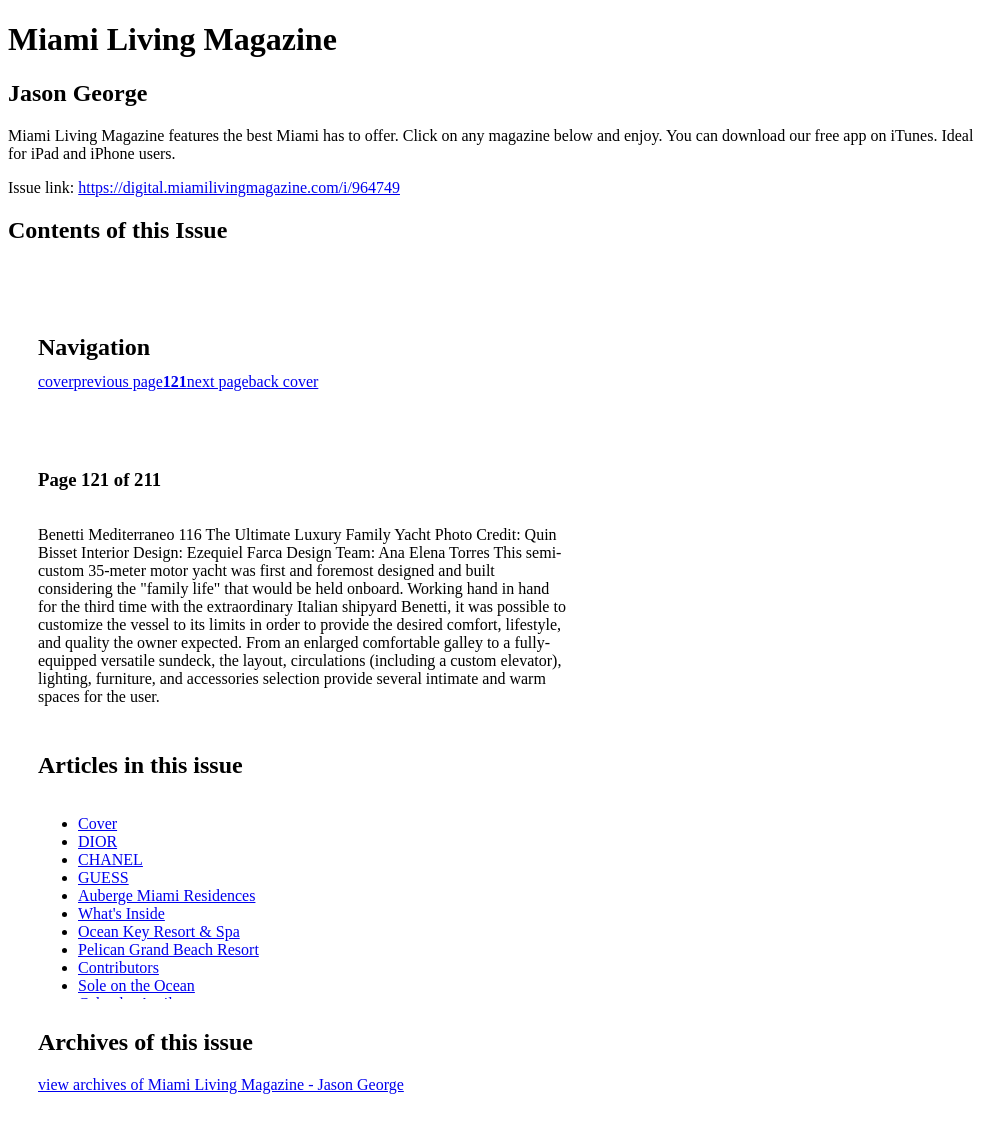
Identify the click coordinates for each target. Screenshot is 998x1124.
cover (56, 381)
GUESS (103, 877)
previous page (118, 381)
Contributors (118, 967)
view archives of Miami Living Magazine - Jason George (221, 1084)
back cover (284, 381)
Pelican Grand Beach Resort (168, 949)
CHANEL (110, 859)
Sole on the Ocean (136, 985)
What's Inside (121, 913)
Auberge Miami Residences (166, 895)
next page (218, 381)
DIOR (97, 841)
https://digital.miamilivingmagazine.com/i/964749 (239, 187)
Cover (97, 823)
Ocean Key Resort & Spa (159, 931)
